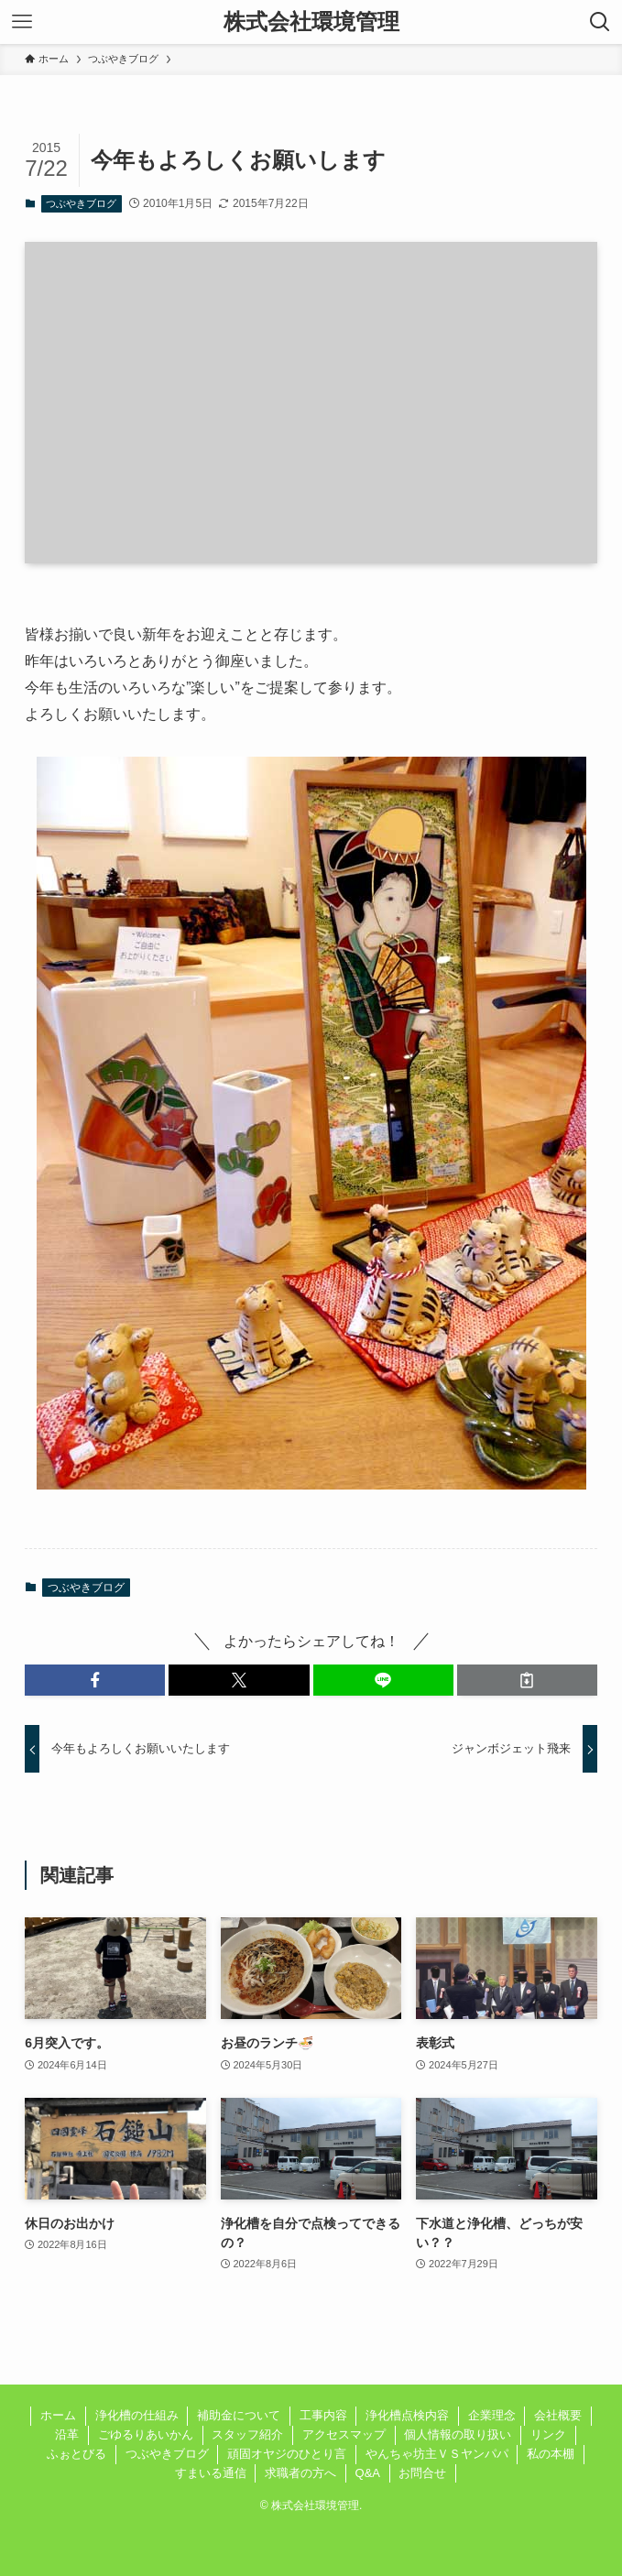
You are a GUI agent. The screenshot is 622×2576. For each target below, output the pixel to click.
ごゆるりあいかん (145, 2434)
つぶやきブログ (81, 203)
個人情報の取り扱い (457, 2434)
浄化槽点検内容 (407, 2415)
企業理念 (492, 2415)
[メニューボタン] (22, 22)
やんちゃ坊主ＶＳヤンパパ (437, 2454)
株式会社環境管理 (311, 22)
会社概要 (558, 2415)
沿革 (67, 2434)
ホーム (58, 2415)
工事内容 (323, 2415)
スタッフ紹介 (247, 2434)
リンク (548, 2434)
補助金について (238, 2415)
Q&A (367, 2473)
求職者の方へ (300, 2473)
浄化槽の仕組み (137, 2415)
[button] (95, 1680)
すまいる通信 (210, 2473)
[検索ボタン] (600, 22)
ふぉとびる (76, 2454)
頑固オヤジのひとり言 (286, 2454)
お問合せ (422, 2473)
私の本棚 (550, 2454)
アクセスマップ (344, 2434)
